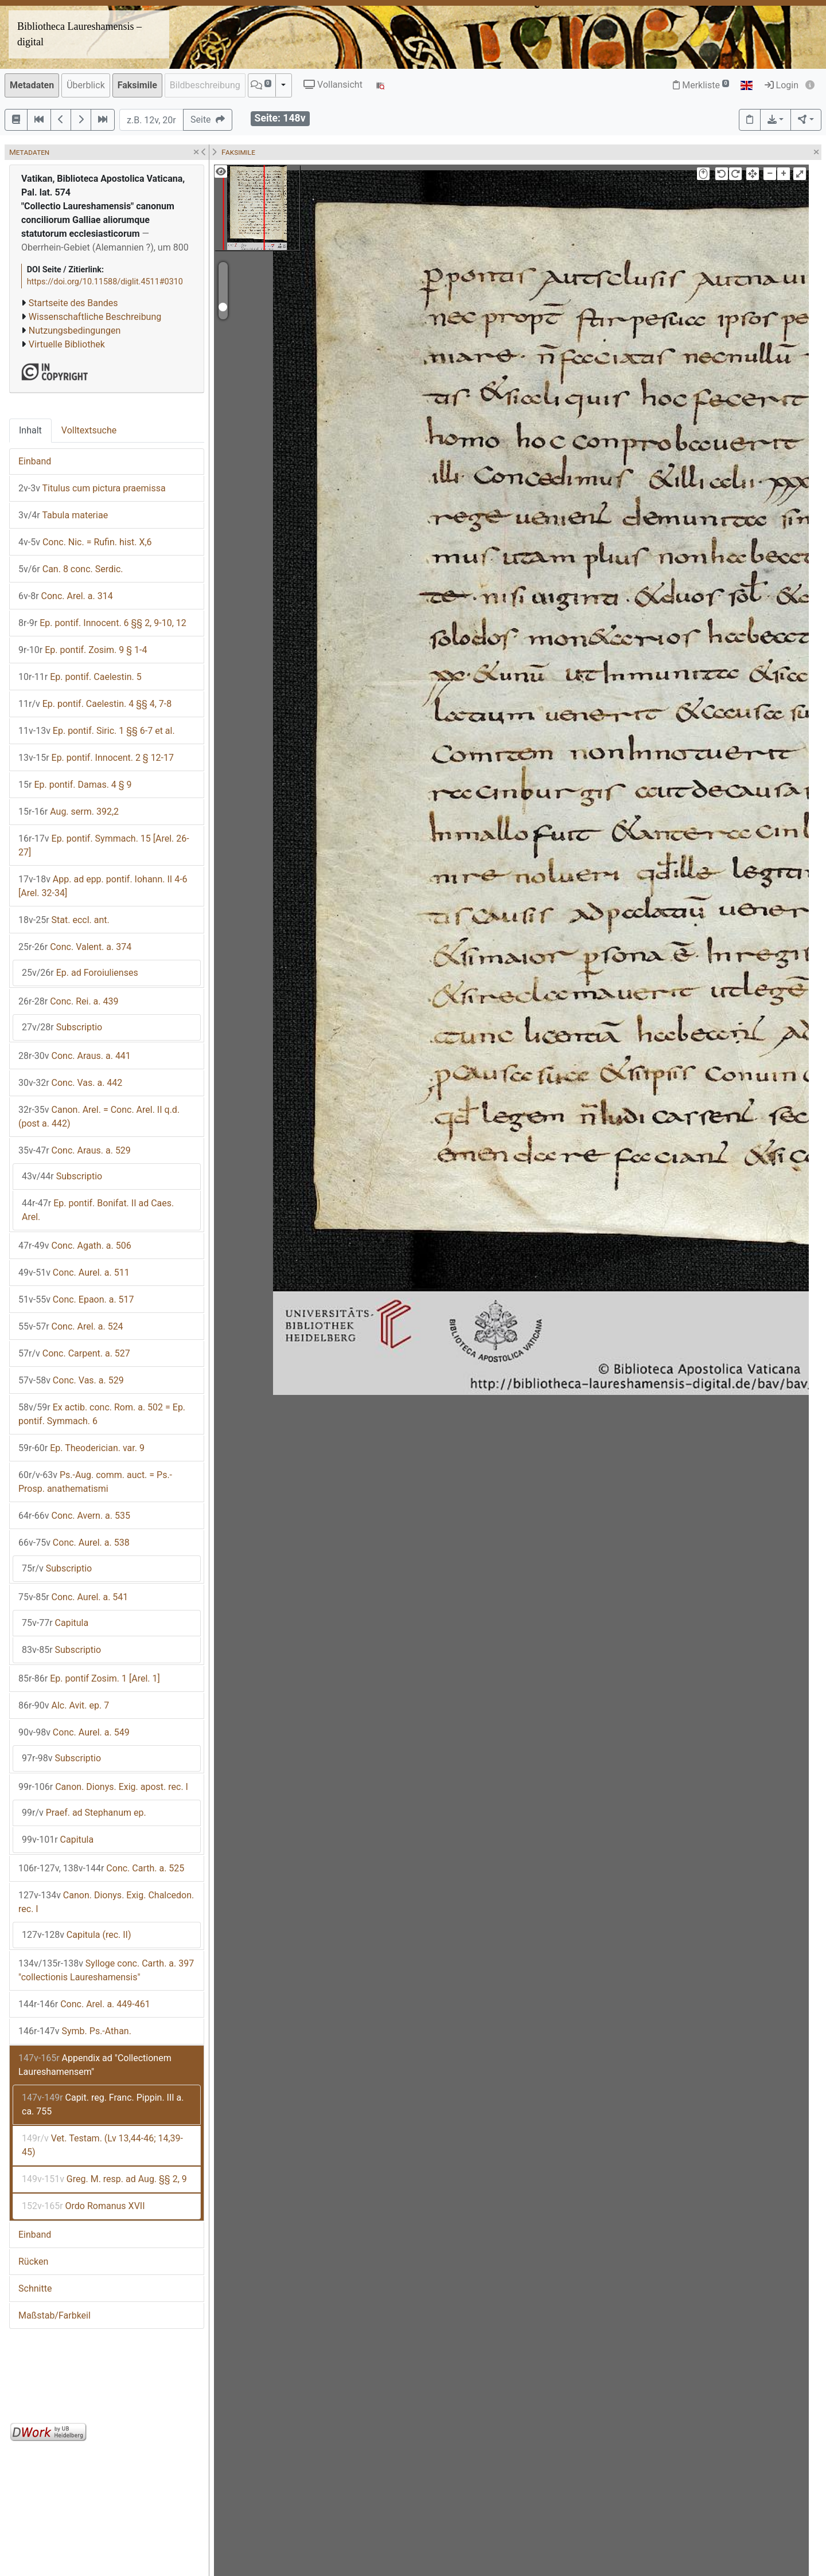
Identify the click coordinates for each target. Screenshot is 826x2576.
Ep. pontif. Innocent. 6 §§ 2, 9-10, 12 (102, 622)
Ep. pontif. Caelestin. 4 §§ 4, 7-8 (95, 703)
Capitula (55, 1622)
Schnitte (35, 2288)
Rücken (33, 2261)
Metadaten (32, 85)
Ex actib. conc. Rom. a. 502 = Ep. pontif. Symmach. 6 (101, 1414)
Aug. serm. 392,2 (68, 811)
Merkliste (701, 85)
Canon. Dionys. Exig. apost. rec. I (103, 1786)
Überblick (86, 85)
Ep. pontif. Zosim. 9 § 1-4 (82, 649)
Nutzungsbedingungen (74, 330)
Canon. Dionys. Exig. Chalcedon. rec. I (106, 1902)
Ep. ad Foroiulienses (80, 972)
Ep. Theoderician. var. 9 (81, 1448)
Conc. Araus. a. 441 (74, 1055)
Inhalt (30, 430)
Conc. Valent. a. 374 (74, 946)
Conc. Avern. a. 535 (74, 1515)
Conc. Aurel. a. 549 (74, 1732)
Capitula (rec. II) (76, 1934)
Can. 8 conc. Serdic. (70, 569)
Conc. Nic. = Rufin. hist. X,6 (85, 542)
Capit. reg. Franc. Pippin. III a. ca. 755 (103, 2104)
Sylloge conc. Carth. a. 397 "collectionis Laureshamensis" (106, 1970)
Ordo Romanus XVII (83, 2205)
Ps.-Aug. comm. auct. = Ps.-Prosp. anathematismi (95, 1481)
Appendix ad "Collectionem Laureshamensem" (95, 2065)
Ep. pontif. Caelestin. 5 (80, 676)
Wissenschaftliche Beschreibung (95, 316)
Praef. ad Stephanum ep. (84, 1812)
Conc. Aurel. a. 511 (74, 1272)
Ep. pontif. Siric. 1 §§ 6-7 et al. (96, 730)
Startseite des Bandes (73, 303)
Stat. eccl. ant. (64, 919)
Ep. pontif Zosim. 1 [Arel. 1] (89, 1678)
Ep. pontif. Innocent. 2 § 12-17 (96, 757)
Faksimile (137, 85)
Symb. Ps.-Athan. (74, 2031)
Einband (34, 461)
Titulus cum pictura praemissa (92, 488)
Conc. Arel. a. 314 (65, 596)
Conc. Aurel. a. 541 (73, 1597)
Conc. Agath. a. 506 (74, 1245)
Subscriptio (62, 1027)
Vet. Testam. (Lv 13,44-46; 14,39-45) (102, 2145)
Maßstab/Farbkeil (54, 2315)
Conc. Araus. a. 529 (74, 1150)
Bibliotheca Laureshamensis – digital (79, 34)
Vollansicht (333, 84)
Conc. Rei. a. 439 (68, 1001)
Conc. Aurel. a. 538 (74, 1542)
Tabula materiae (63, 515)
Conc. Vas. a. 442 (70, 1082)
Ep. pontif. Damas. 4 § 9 (75, 784)
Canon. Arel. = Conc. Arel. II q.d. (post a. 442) (99, 1116)
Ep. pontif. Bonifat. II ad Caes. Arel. (98, 1210)
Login (781, 85)
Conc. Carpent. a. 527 (74, 1353)
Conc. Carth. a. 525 (101, 1868)
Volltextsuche (88, 430)
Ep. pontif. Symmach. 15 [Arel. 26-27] (103, 845)
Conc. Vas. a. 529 (71, 1380)
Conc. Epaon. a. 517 (76, 1299)
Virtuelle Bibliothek (67, 344)
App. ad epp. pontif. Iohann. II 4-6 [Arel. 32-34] (103, 886)
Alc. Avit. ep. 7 (63, 1705)
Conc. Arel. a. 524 (70, 1326)
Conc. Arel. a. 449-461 (84, 2004)
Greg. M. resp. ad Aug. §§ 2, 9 (104, 2179)
